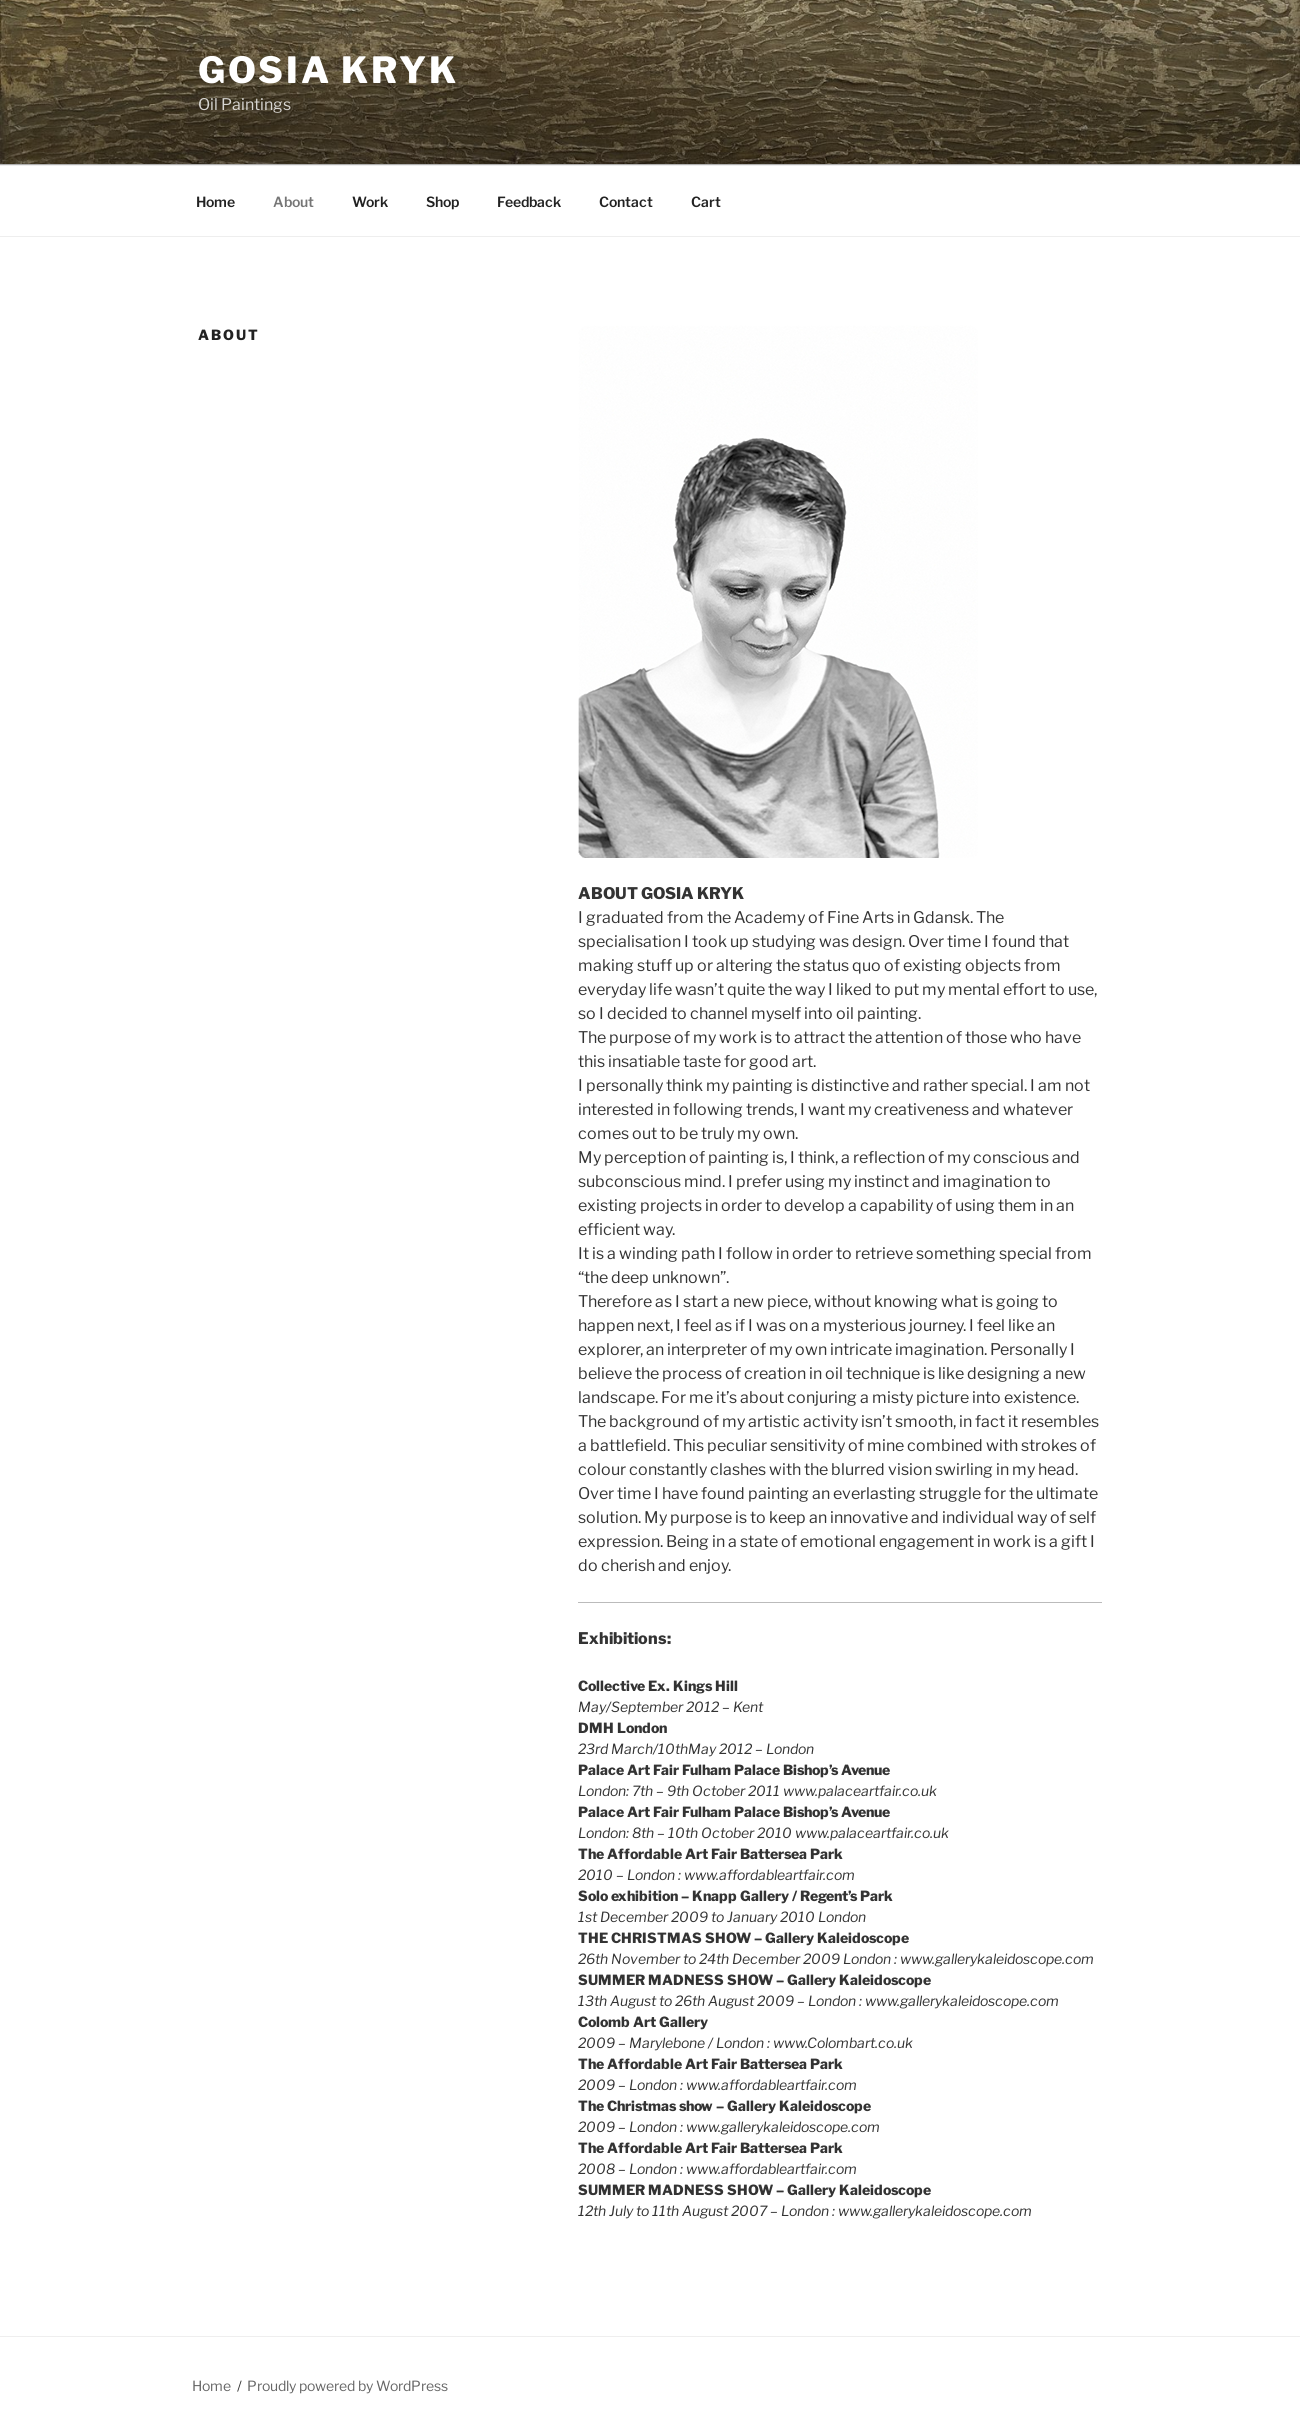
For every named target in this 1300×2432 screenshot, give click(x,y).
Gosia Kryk (328, 70)
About (293, 201)
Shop (442, 201)
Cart (706, 201)
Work (370, 201)
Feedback (529, 201)
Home (215, 201)
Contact (626, 201)
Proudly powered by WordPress (347, 2385)
